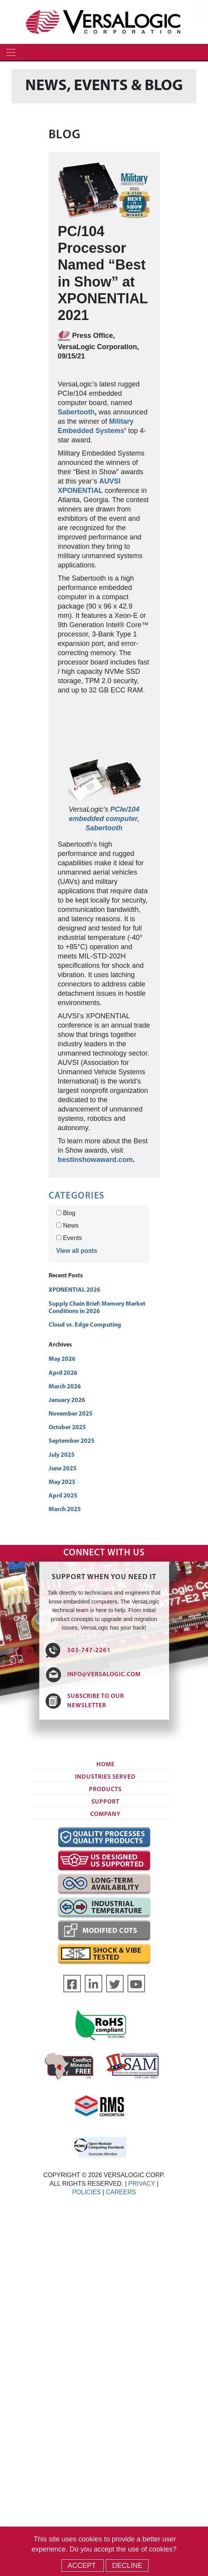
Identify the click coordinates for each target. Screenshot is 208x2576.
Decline (127, 2565)
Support (105, 1802)
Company (105, 1814)
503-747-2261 (89, 1650)
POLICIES (86, 2192)
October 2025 (67, 1428)
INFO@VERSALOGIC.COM (104, 1675)
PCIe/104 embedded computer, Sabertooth (104, 818)
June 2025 (63, 1469)
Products (105, 1789)
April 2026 (63, 1373)
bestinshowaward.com (95, 1160)
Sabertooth (76, 412)
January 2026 (67, 1400)
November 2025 (71, 1414)
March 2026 (65, 1387)
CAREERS (121, 2192)
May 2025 (62, 1482)
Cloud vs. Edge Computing (85, 1325)
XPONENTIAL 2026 (74, 1290)
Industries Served (105, 1777)
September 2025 (71, 1441)
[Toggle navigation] (11, 52)
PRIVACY (141, 2183)
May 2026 (62, 1359)
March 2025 (65, 1509)
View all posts (77, 1250)
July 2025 (62, 1455)
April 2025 (63, 1496)
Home (105, 1765)
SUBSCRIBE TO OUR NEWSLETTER (95, 1701)
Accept (83, 2565)
